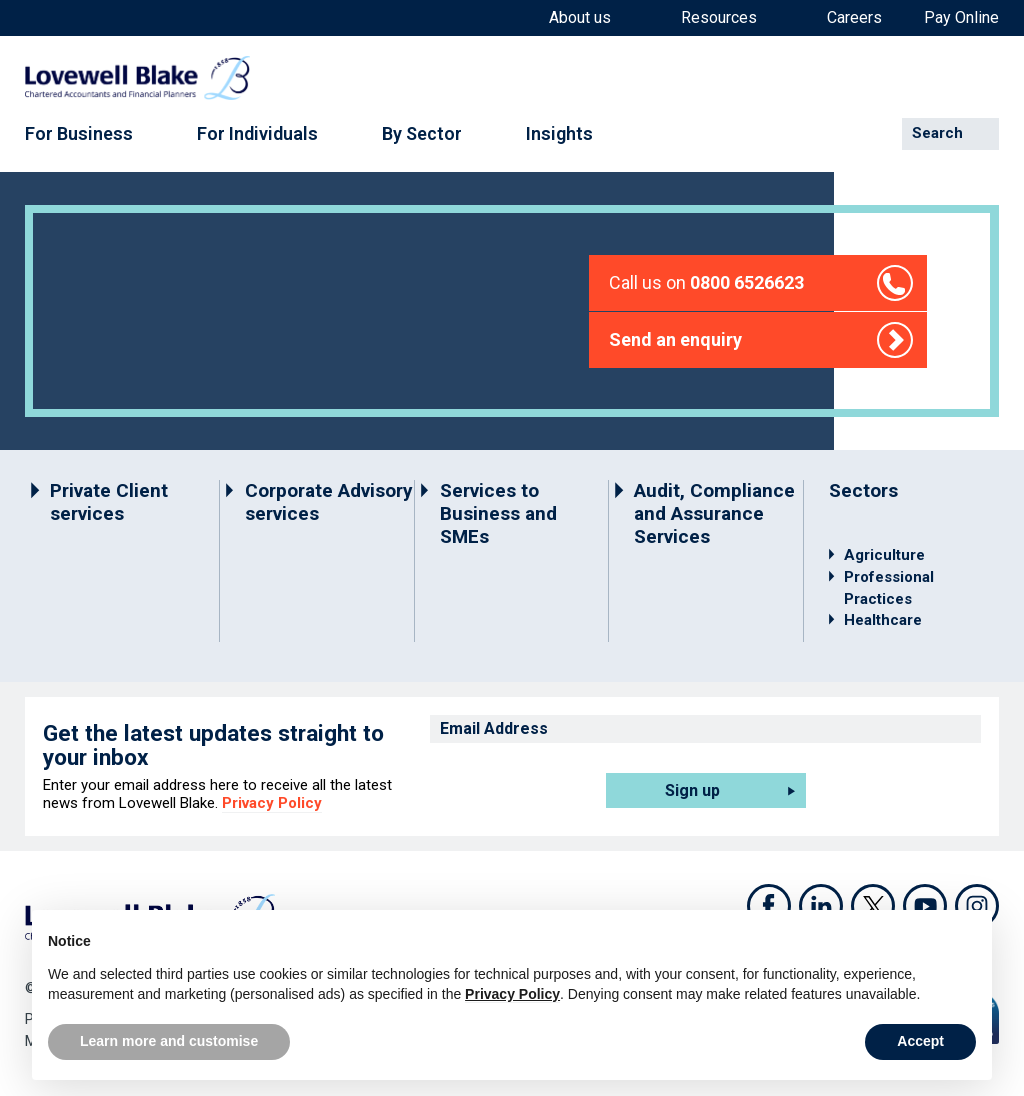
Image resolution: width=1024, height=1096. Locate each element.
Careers (854, 18)
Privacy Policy (272, 803)
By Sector (422, 133)
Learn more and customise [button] (169, 1041)
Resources (719, 18)
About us (580, 18)
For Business (79, 133)
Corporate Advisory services (329, 502)
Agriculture (884, 555)
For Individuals (257, 133)
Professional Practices (889, 588)
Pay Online (961, 18)
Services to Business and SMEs (498, 513)
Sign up (692, 790)
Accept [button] (920, 1041)
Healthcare (883, 620)
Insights (559, 133)
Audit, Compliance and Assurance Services (714, 513)
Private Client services (109, 502)
